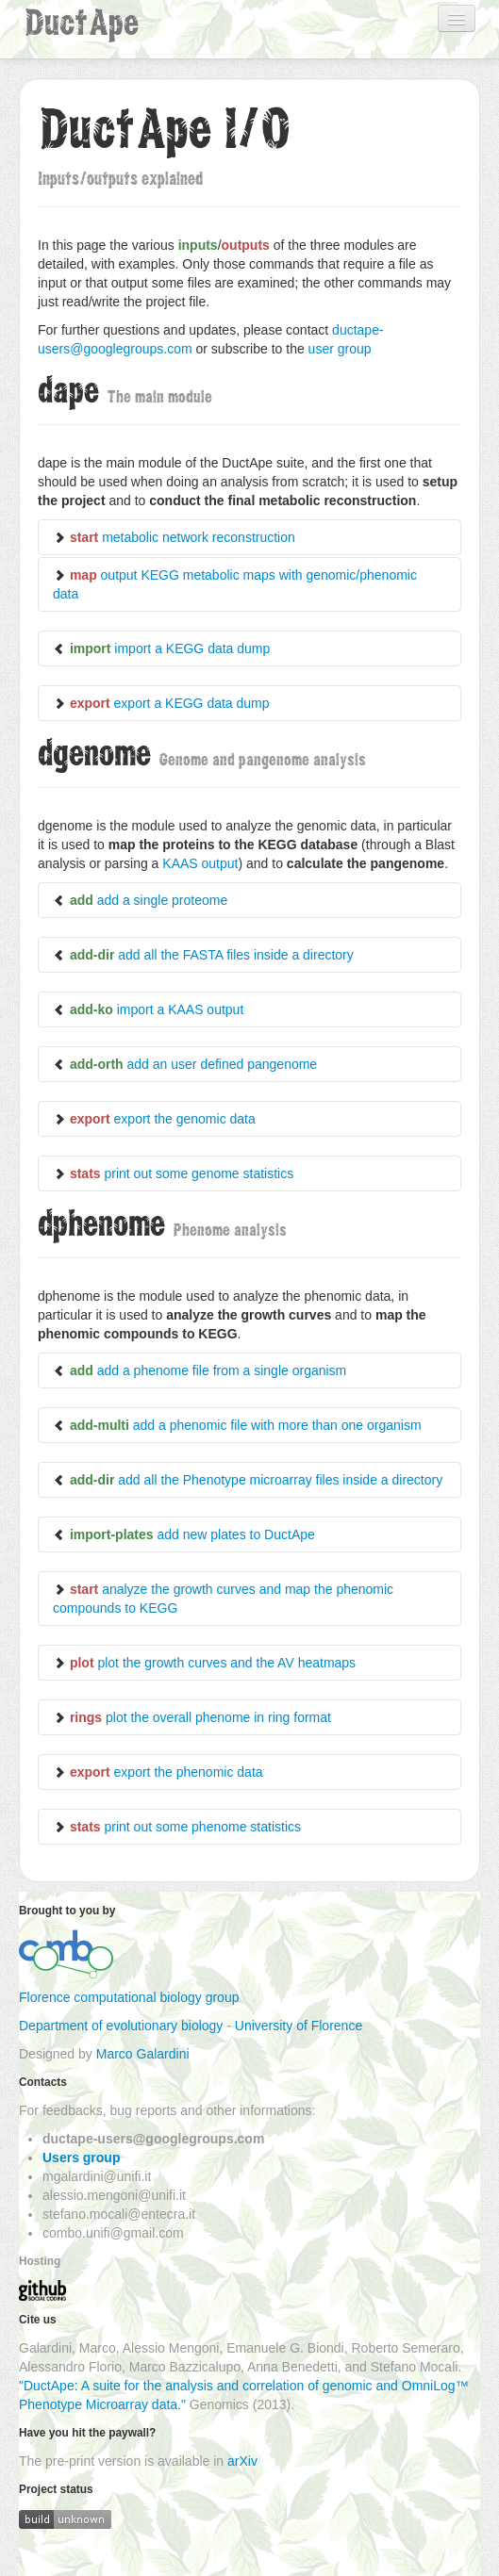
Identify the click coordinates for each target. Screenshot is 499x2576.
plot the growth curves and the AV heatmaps (204, 1662)
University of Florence (298, 2025)
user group (340, 348)
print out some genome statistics (173, 1173)
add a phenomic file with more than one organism (237, 1425)
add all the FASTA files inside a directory (203, 954)
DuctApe (81, 23)
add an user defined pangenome (185, 1064)
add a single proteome (140, 900)
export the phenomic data (158, 1772)
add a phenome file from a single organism (199, 1370)
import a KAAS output (148, 1009)
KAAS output (200, 863)
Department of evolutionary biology (121, 2025)
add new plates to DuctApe (184, 1534)
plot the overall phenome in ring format (192, 1717)
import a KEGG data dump (161, 648)
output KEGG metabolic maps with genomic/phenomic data (235, 584)
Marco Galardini (143, 2053)
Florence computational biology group (129, 1997)
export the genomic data (154, 1118)
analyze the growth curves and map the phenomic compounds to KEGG (223, 1599)
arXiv (242, 2461)
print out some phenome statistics (177, 1826)
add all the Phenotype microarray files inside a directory (247, 1479)
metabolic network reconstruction (174, 537)
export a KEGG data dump (161, 703)
